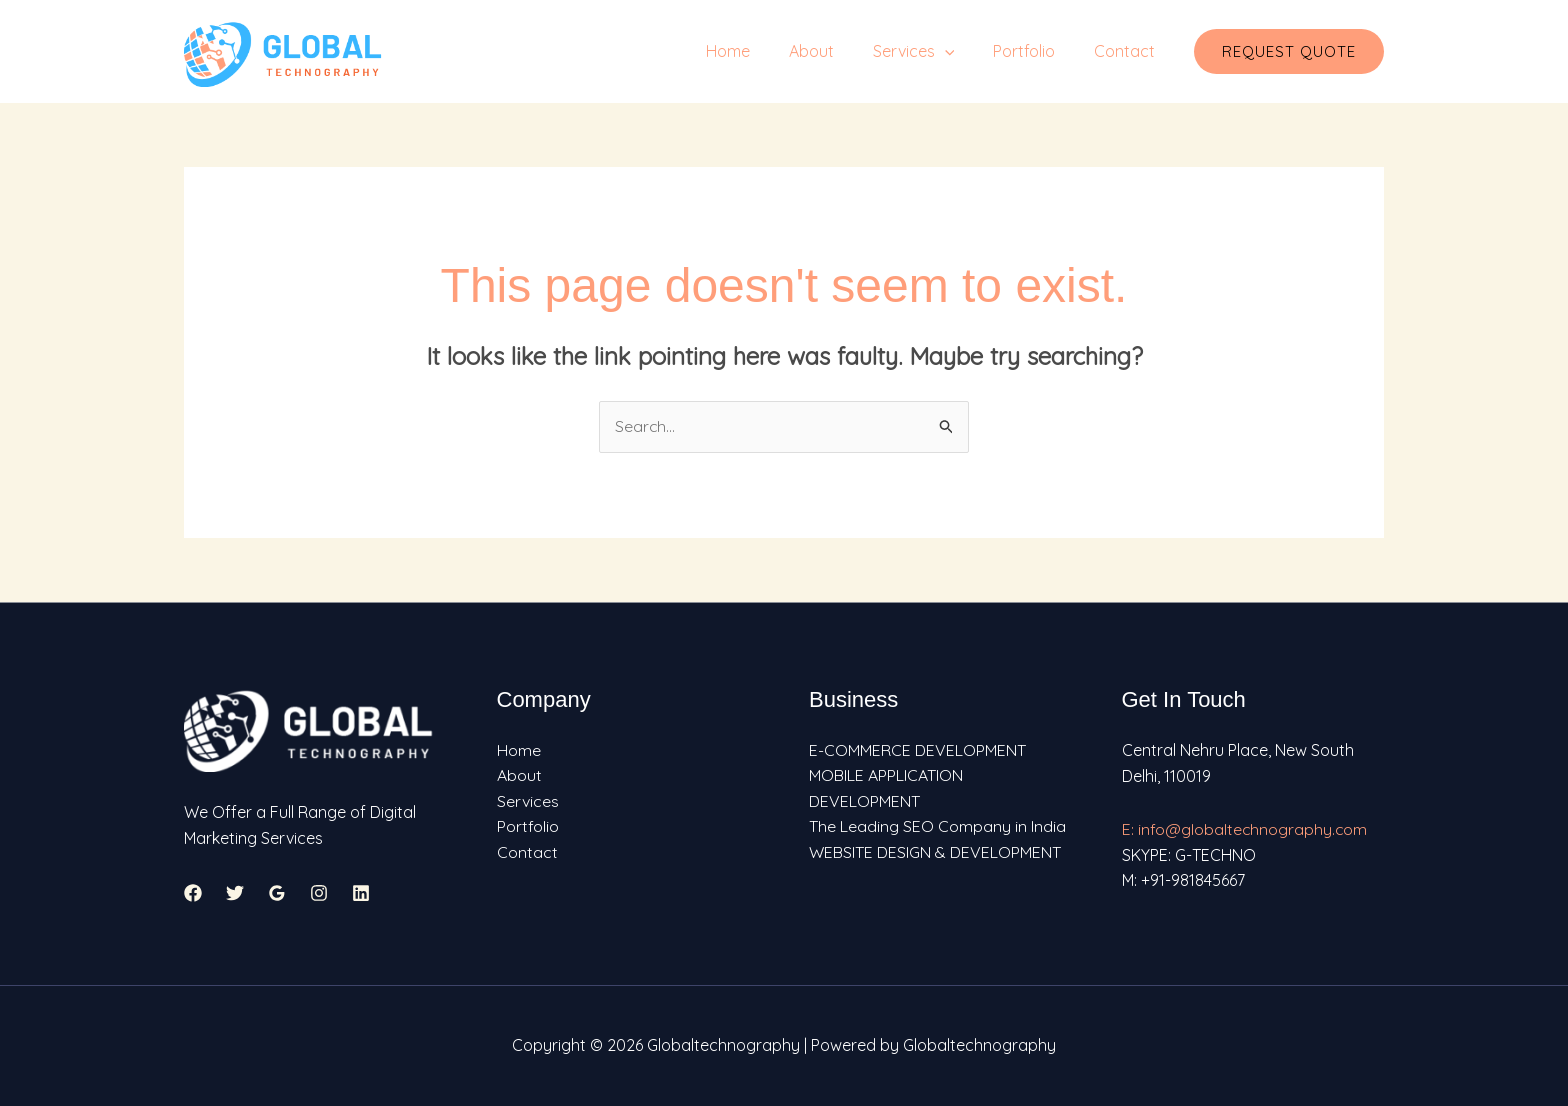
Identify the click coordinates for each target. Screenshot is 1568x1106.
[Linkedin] (361, 894)
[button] (1289, 51)
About (834, 51)
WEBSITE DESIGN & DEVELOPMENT (935, 853)
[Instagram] (319, 894)
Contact (1127, 51)
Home (758, 51)
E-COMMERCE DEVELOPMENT (917, 750)
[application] (961, 51)
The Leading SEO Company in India (937, 827)
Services (930, 51)
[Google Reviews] (277, 894)
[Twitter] (235, 894)
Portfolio (1034, 51)
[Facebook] (193, 894)
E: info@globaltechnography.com (1245, 829)
